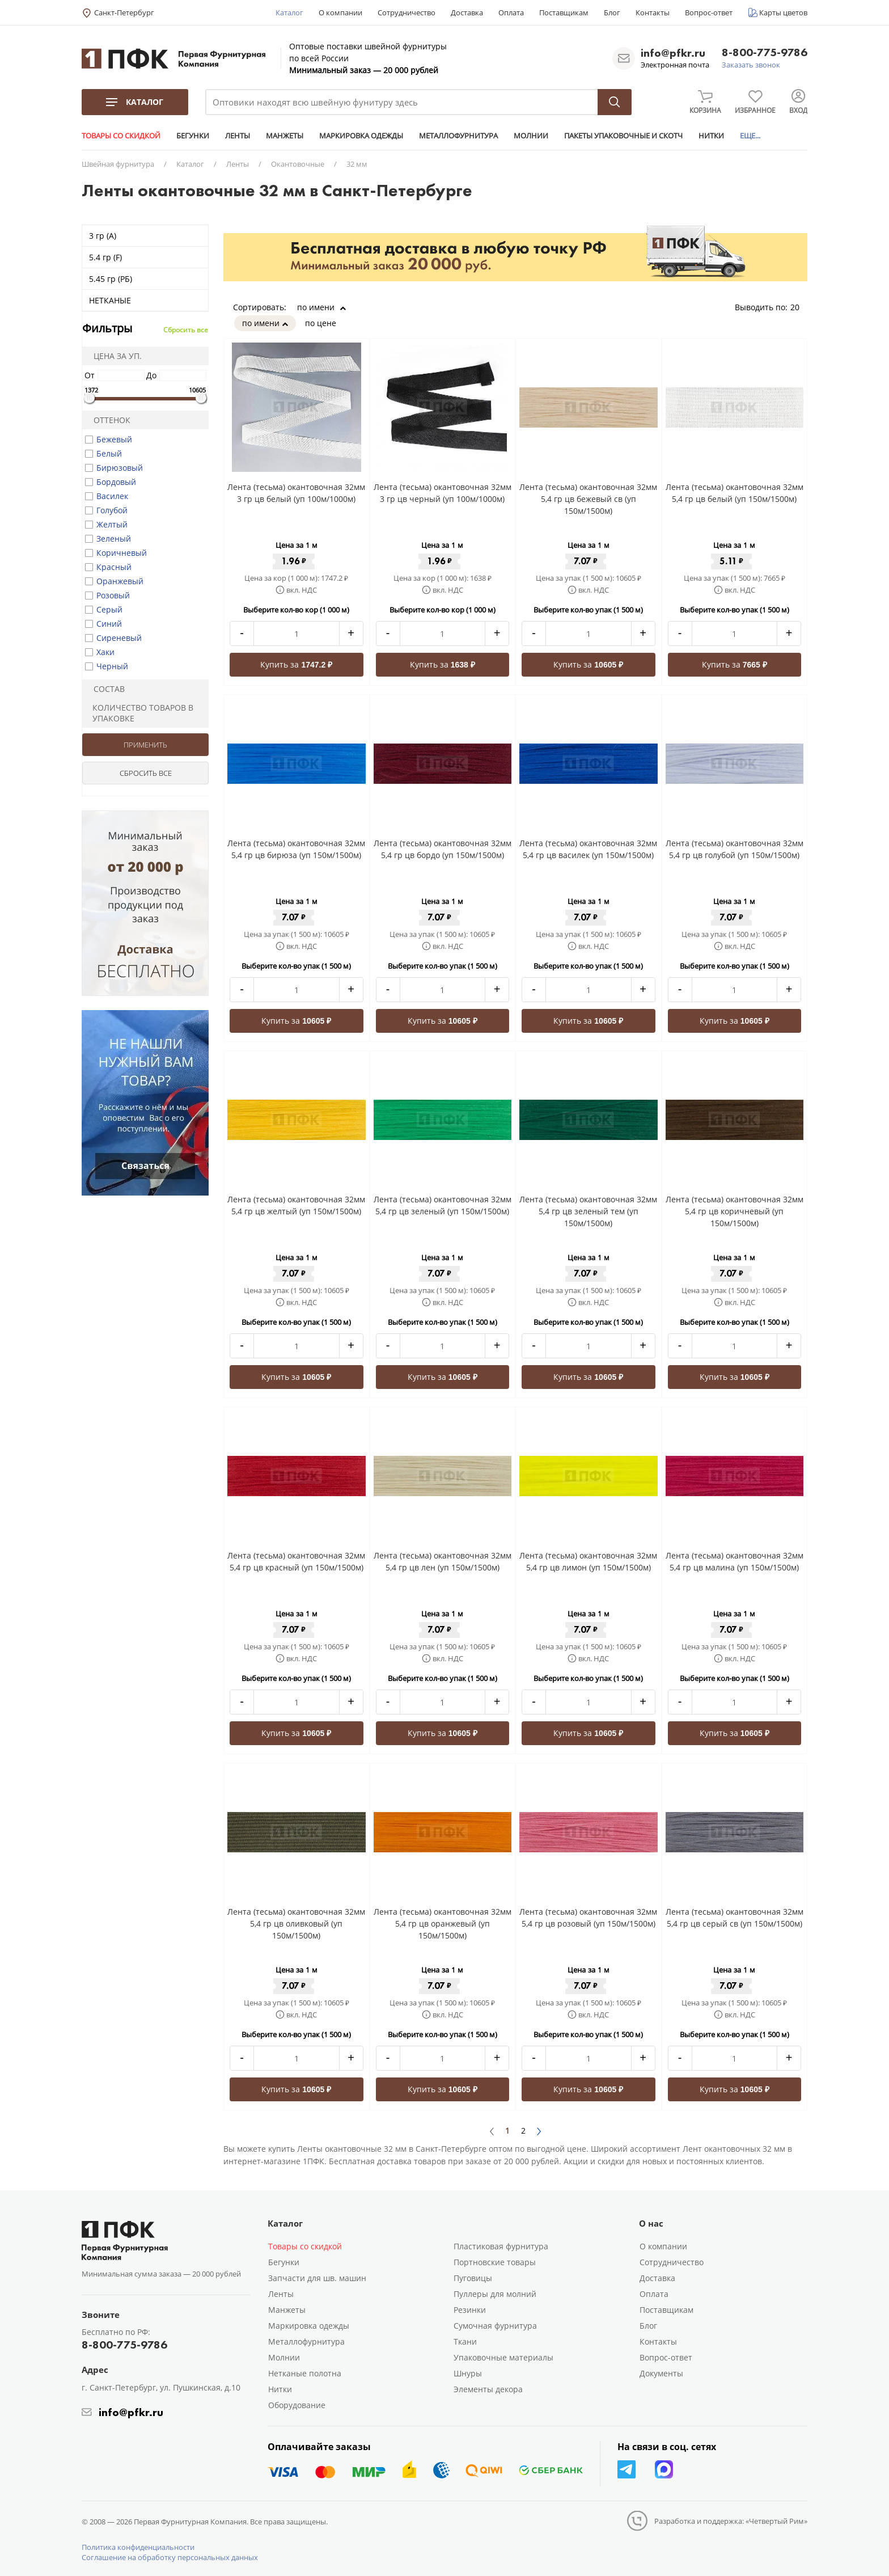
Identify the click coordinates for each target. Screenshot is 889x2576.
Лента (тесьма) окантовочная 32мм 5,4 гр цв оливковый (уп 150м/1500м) (296, 1923)
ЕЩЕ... (750, 135)
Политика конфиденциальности (138, 2547)
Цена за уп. (114, 355)
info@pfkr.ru (673, 52)
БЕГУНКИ (192, 135)
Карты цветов (783, 12)
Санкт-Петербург (124, 12)
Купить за (296, 664)
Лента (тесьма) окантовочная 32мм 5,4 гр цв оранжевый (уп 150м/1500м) (442, 1923)
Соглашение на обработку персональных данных (170, 2557)
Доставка (467, 12)
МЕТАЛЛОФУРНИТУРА (458, 135)
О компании (340, 12)
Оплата (511, 12)
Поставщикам (564, 12)
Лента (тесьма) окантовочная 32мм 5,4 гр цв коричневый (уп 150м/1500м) (734, 1211)
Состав (105, 688)
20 (798, 307)
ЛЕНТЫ (237, 135)
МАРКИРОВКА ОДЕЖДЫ (361, 135)
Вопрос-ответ (709, 12)
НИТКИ (711, 135)
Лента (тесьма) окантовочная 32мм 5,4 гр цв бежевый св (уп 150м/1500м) (588, 499)
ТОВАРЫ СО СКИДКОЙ (121, 135)
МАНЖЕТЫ (284, 135)
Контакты (653, 12)
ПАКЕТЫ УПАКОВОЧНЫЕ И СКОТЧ (623, 135)
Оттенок (108, 420)
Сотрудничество (406, 12)
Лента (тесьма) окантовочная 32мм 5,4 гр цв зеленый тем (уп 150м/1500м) (588, 1211)
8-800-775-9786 (764, 53)
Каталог (289, 12)
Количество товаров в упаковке (139, 713)
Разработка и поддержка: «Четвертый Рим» (730, 2521)
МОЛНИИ (531, 135)
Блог (612, 12)
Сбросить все (185, 330)
